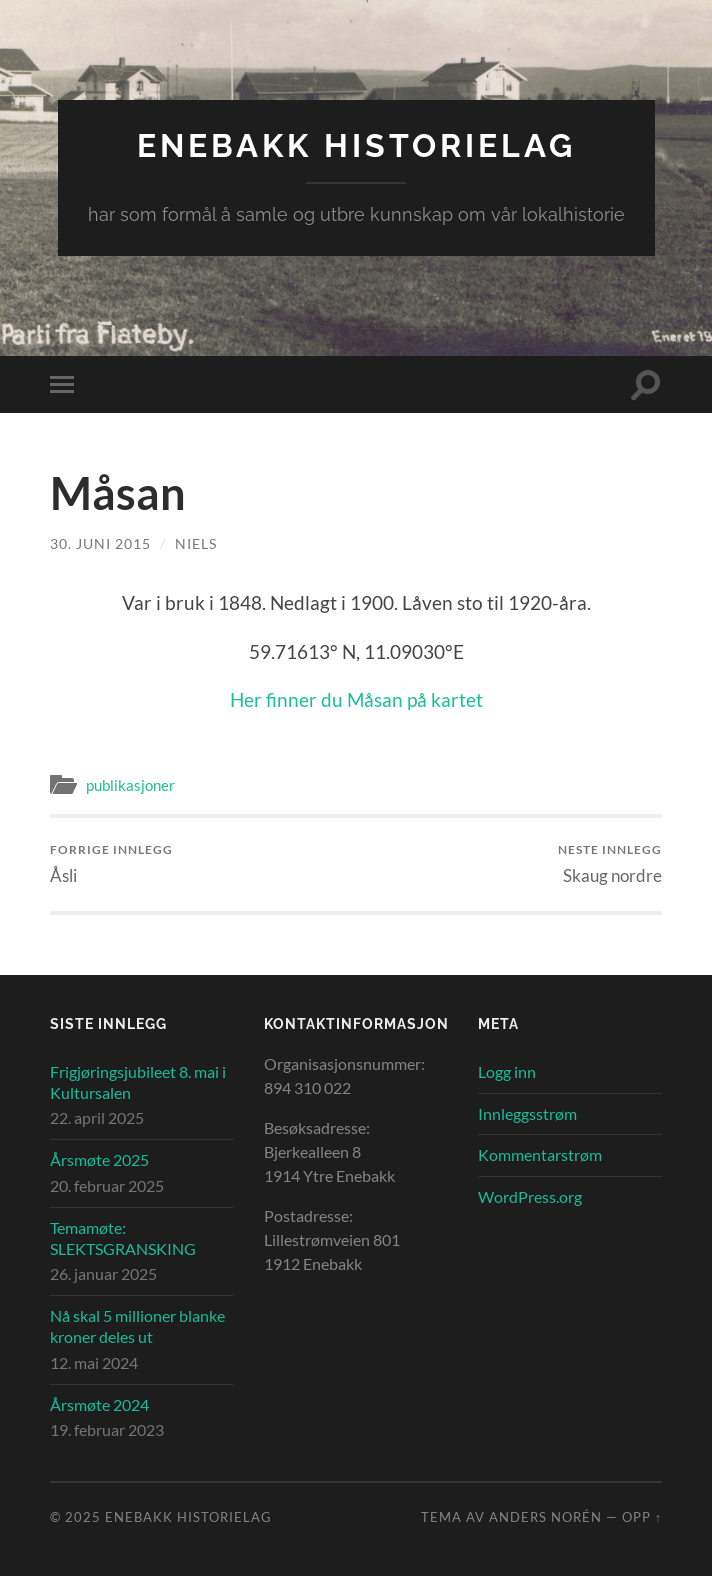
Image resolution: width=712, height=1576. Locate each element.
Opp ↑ (642, 1517)
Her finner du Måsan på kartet (356, 699)
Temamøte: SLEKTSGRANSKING (123, 1238)
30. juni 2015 (100, 543)
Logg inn (507, 1071)
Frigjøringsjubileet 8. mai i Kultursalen (138, 1082)
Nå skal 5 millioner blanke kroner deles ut (137, 1326)
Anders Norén (545, 1517)
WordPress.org (530, 1196)
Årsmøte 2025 (99, 1159)
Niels (196, 543)
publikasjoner (130, 785)
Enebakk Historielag (356, 145)
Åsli (111, 863)
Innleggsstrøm (527, 1113)
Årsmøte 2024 (99, 1404)
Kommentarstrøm (540, 1154)
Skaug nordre (610, 863)
